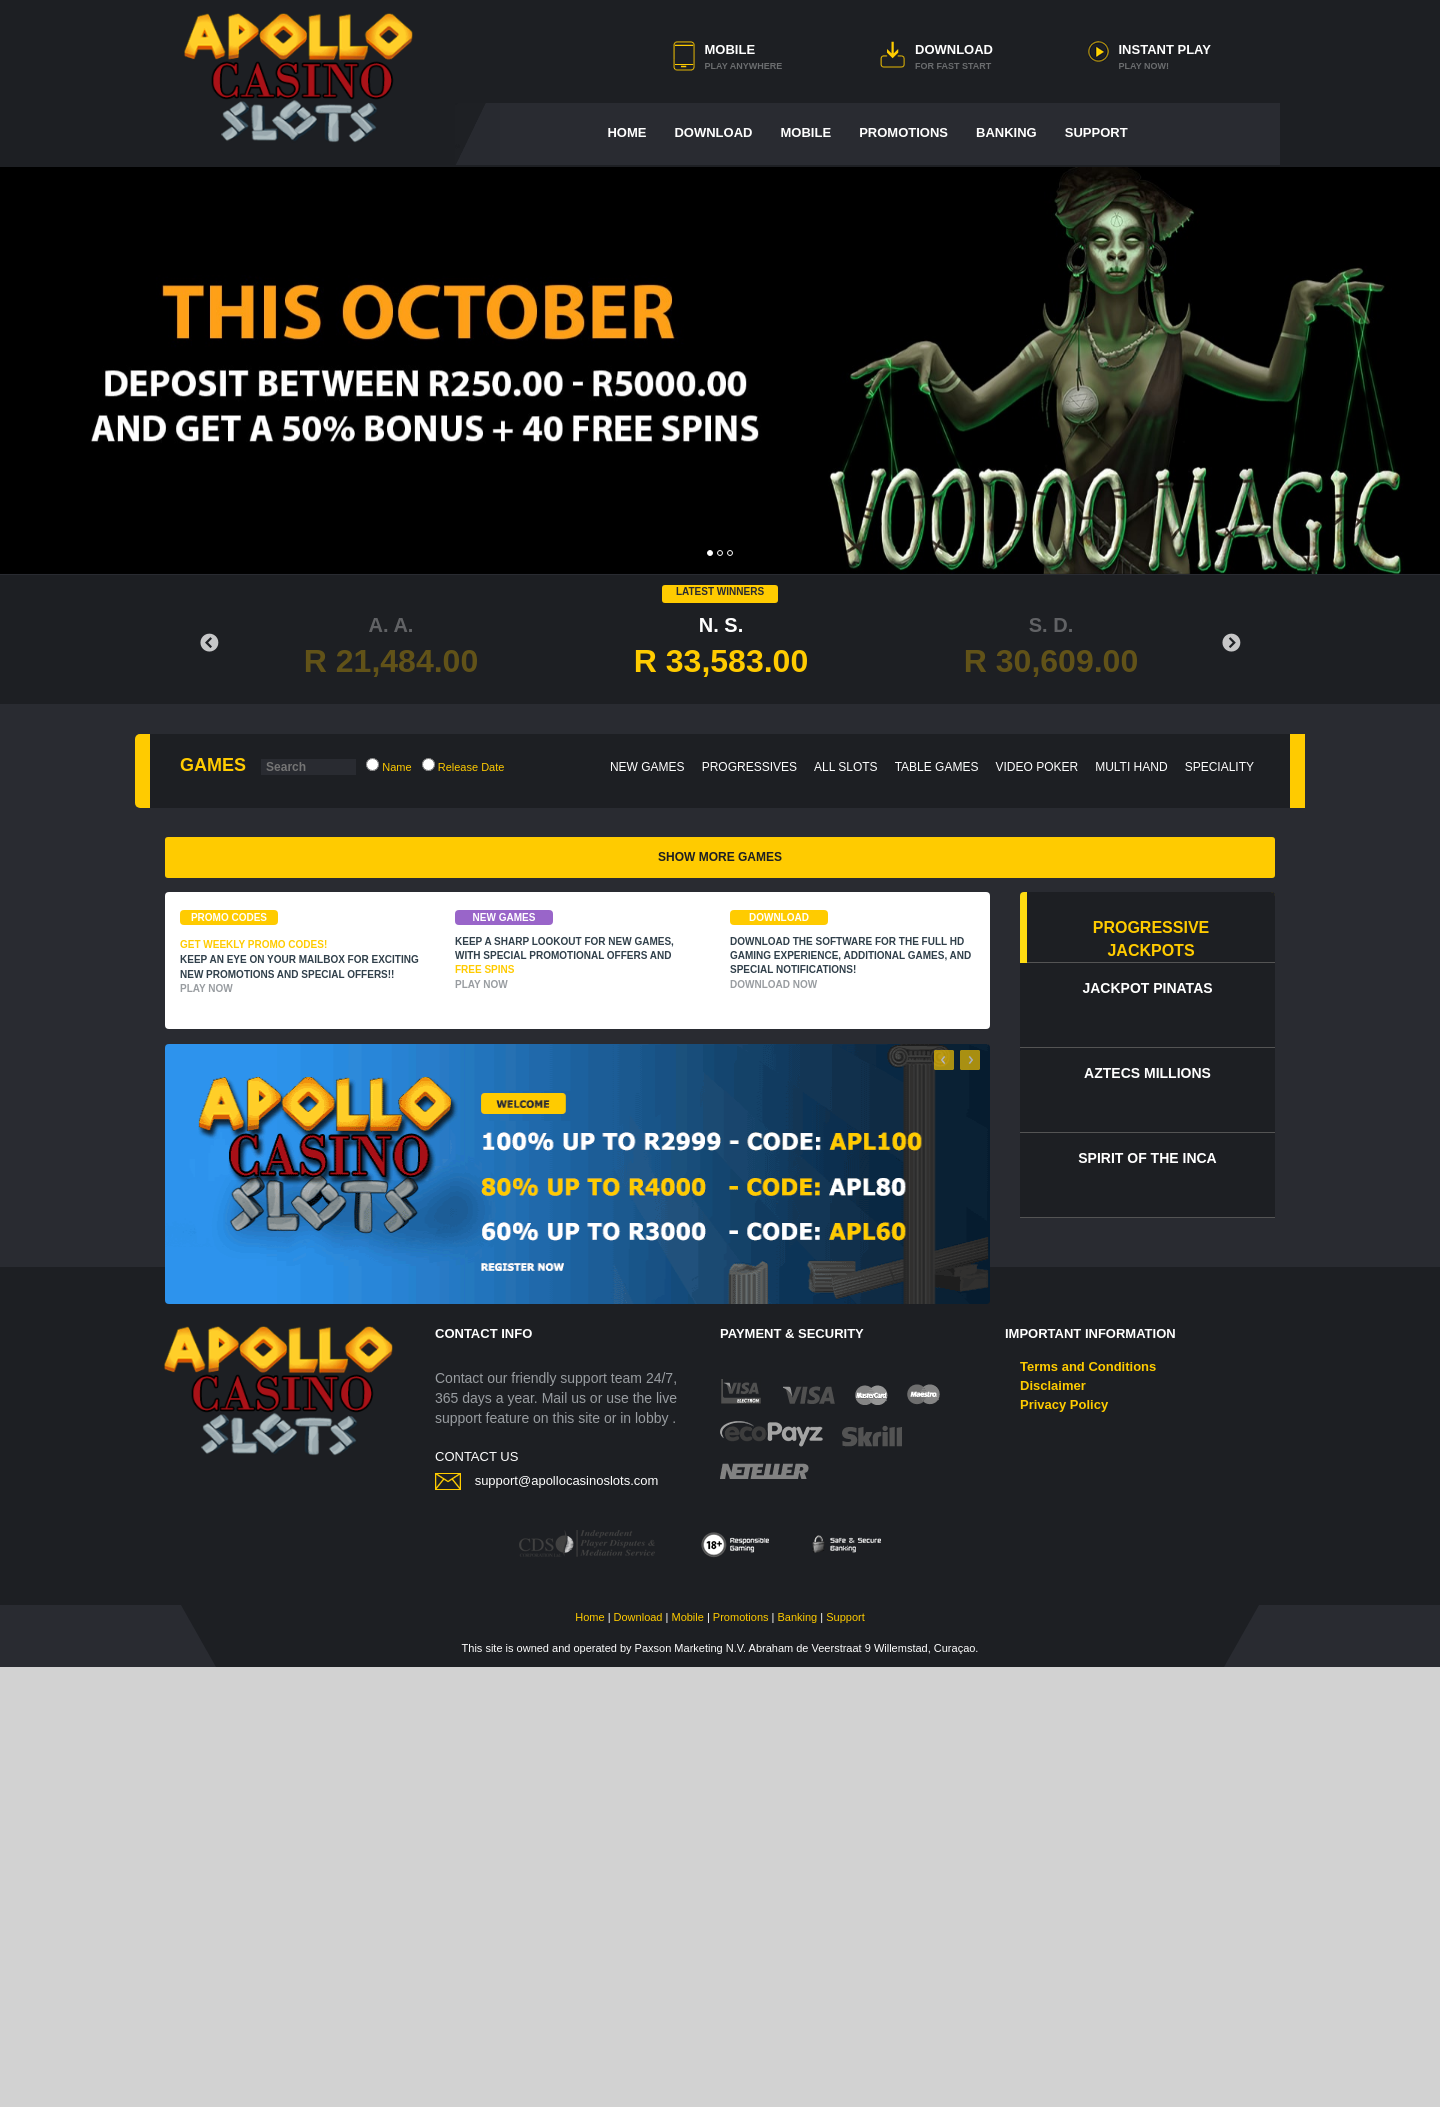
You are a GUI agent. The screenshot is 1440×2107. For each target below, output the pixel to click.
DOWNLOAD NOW (773, 1424)
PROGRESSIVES (749, 767)
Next (1231, 644)
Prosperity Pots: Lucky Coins (578, 1242)
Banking (797, 2057)
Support (845, 2057)
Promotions (741, 2057)
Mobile (687, 2057)
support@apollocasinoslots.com (567, 1920)
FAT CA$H (303, 1022)
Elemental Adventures (579, 1022)
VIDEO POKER (1036, 767)
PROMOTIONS (903, 132)
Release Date (463, 765)
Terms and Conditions (1088, 1806)
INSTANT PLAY (1165, 49)
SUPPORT (1096, 132)
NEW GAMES (647, 767)
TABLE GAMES (937, 767)
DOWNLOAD (954, 49)
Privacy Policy (1064, 1844)
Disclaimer (1053, 1825)
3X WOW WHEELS (1130, 1242)
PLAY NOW (206, 1428)
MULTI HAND (1131, 767)
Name (388, 765)
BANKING (1006, 132)
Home (589, 2057)
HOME (626, 132)
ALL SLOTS (846, 767)
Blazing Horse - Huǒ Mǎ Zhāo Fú (854, 1242)
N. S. (721, 647)
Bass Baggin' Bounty (855, 1022)
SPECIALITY (1219, 767)
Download (638, 2057)
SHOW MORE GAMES (720, 1297)
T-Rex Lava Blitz (303, 1242)
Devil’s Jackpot (1131, 1022)
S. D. (1051, 647)
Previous (209, 644)
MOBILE (730, 49)
